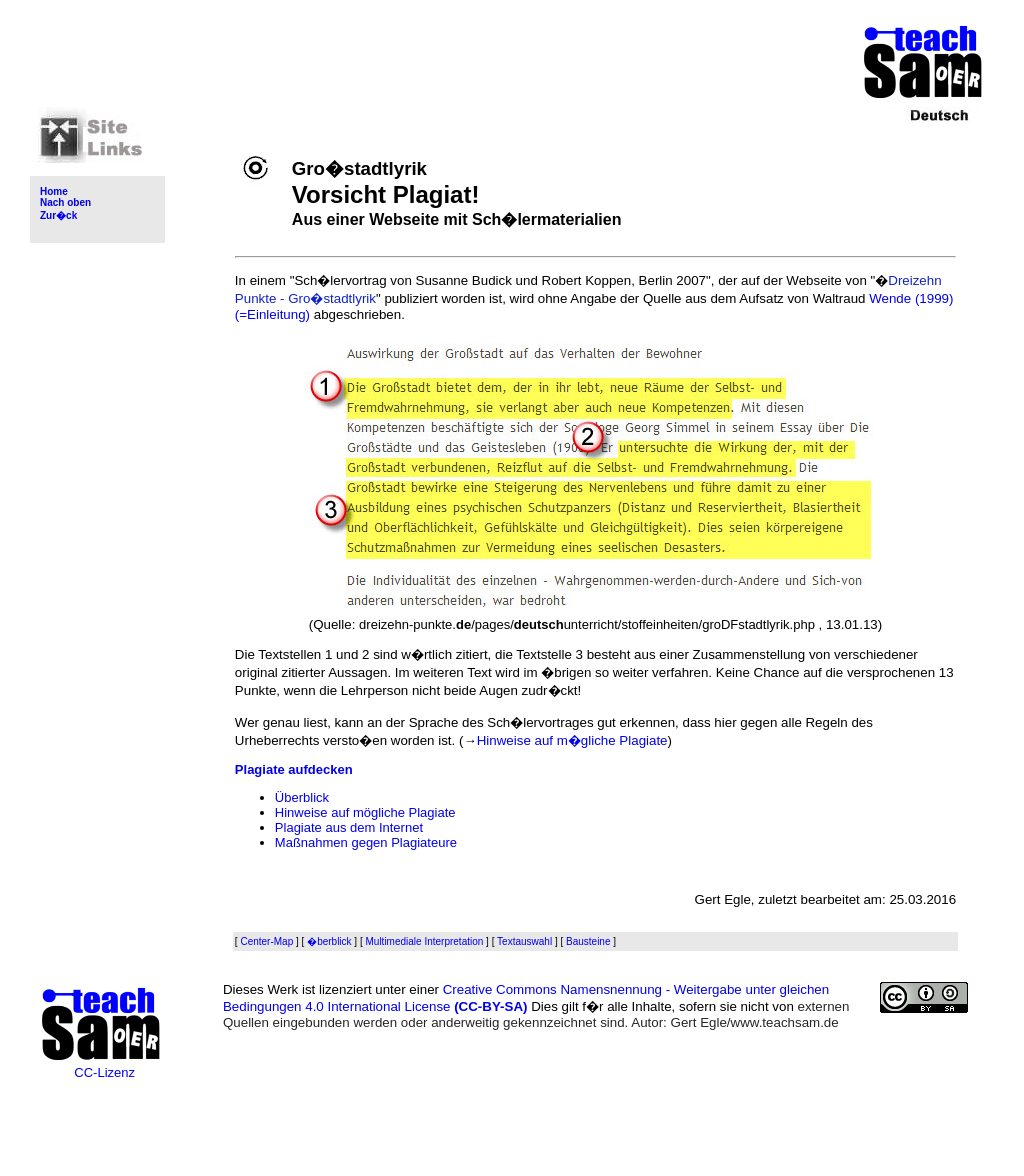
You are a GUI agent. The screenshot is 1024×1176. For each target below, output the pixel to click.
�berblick (329, 941)
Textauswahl (524, 941)
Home (54, 191)
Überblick (302, 797)
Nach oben (65, 202)
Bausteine (588, 941)
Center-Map (266, 941)
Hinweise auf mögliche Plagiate (365, 812)
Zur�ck (58, 215)
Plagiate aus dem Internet (349, 827)
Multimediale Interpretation (425, 941)
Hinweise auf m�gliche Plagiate (572, 740)
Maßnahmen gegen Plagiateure (366, 842)
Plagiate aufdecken (294, 769)
